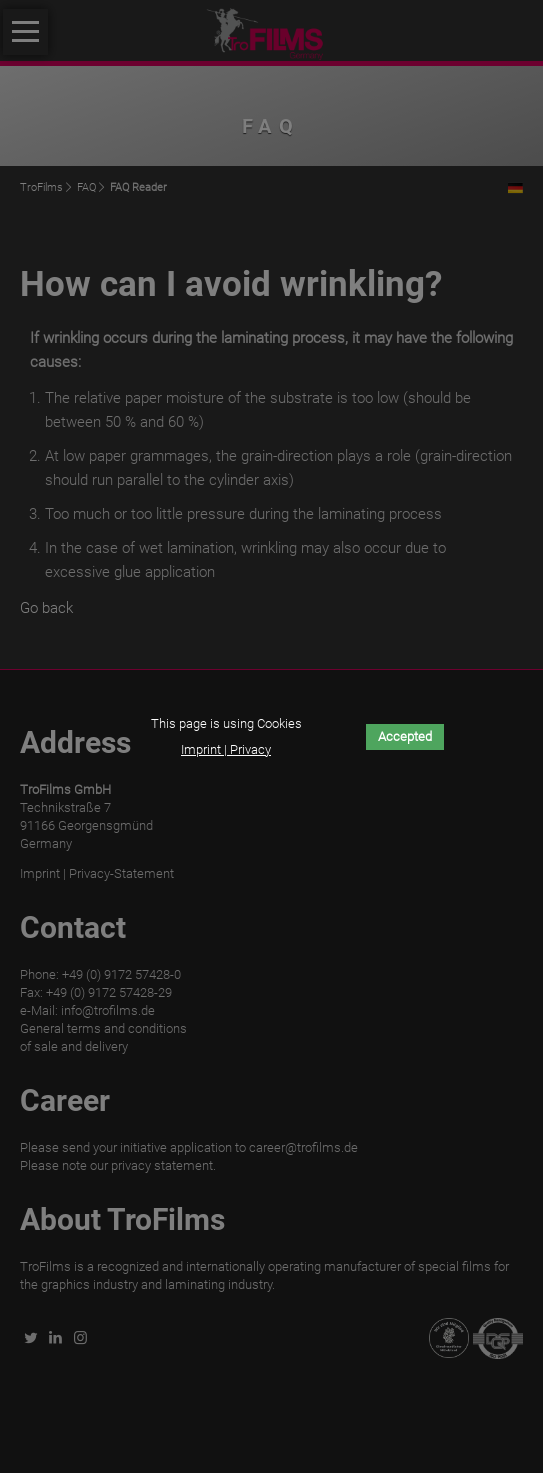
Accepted (405, 736)
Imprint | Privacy (226, 749)
